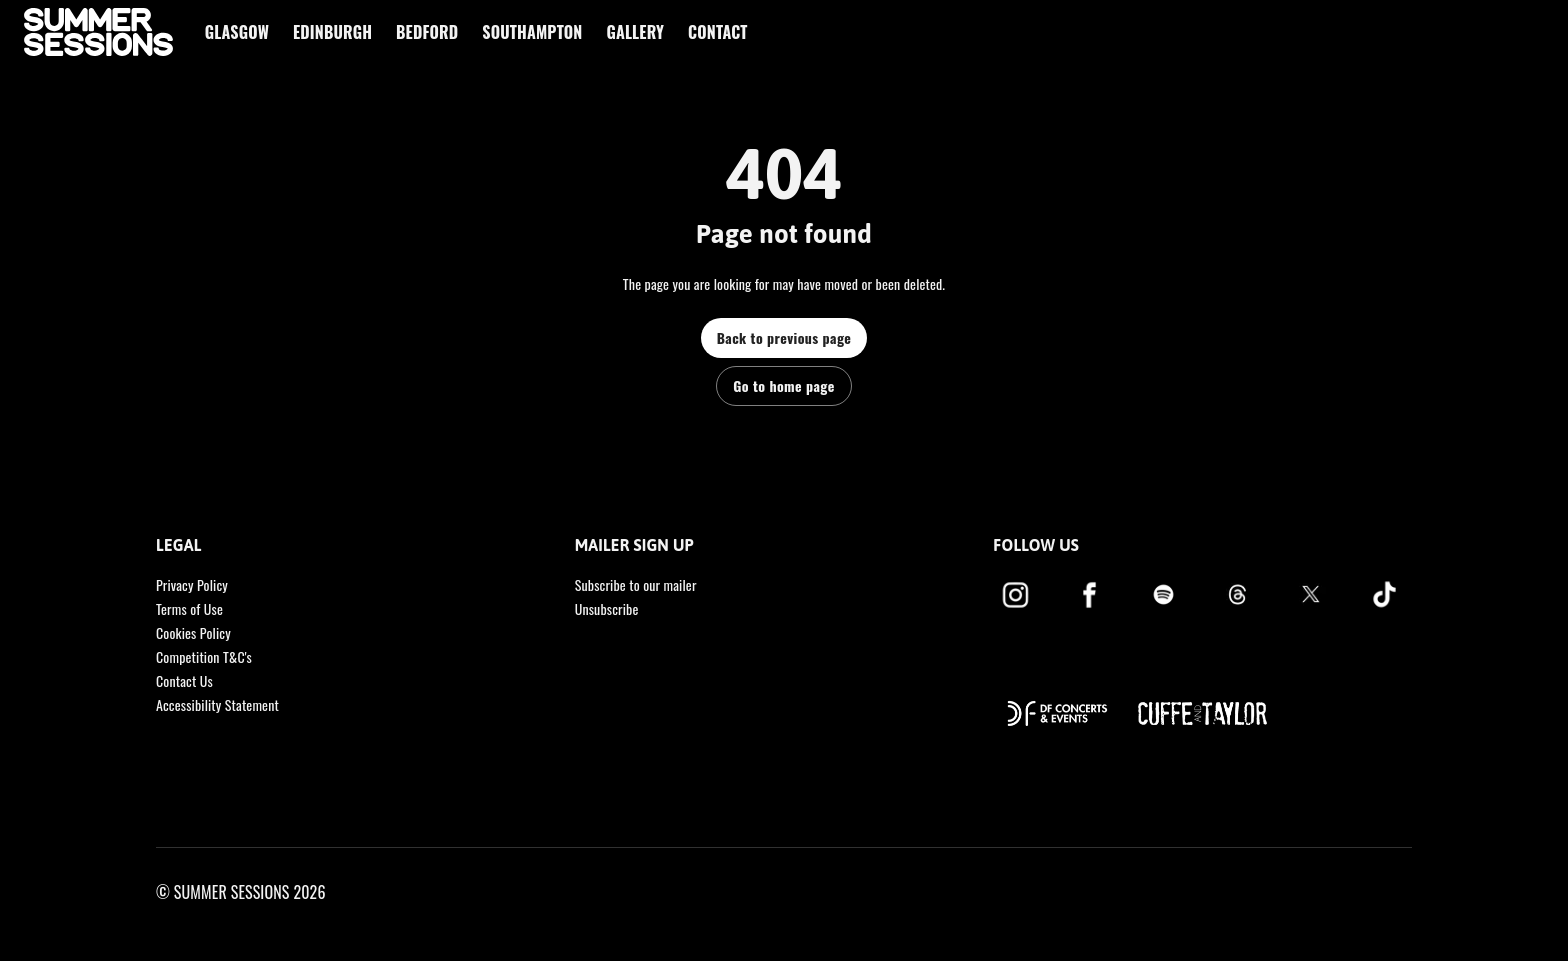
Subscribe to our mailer (636, 584)
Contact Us (184, 680)
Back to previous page (784, 337)
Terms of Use (189, 608)
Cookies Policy (193, 632)
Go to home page (783, 385)
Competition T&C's (204, 656)
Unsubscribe (607, 608)
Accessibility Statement (217, 704)
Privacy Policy (192, 584)
